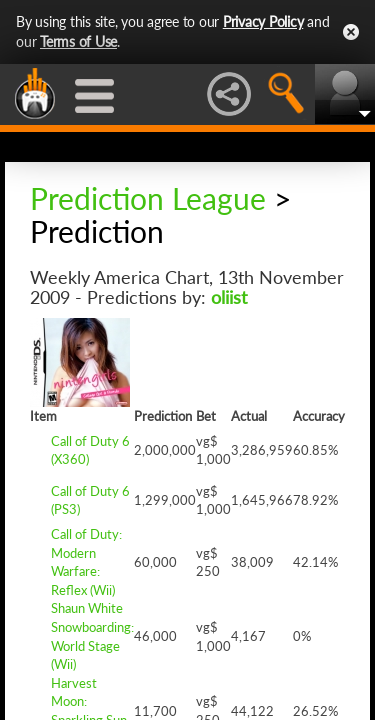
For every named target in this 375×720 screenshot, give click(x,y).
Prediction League (148, 198)
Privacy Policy (263, 21)
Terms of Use (78, 41)
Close (351, 32)
